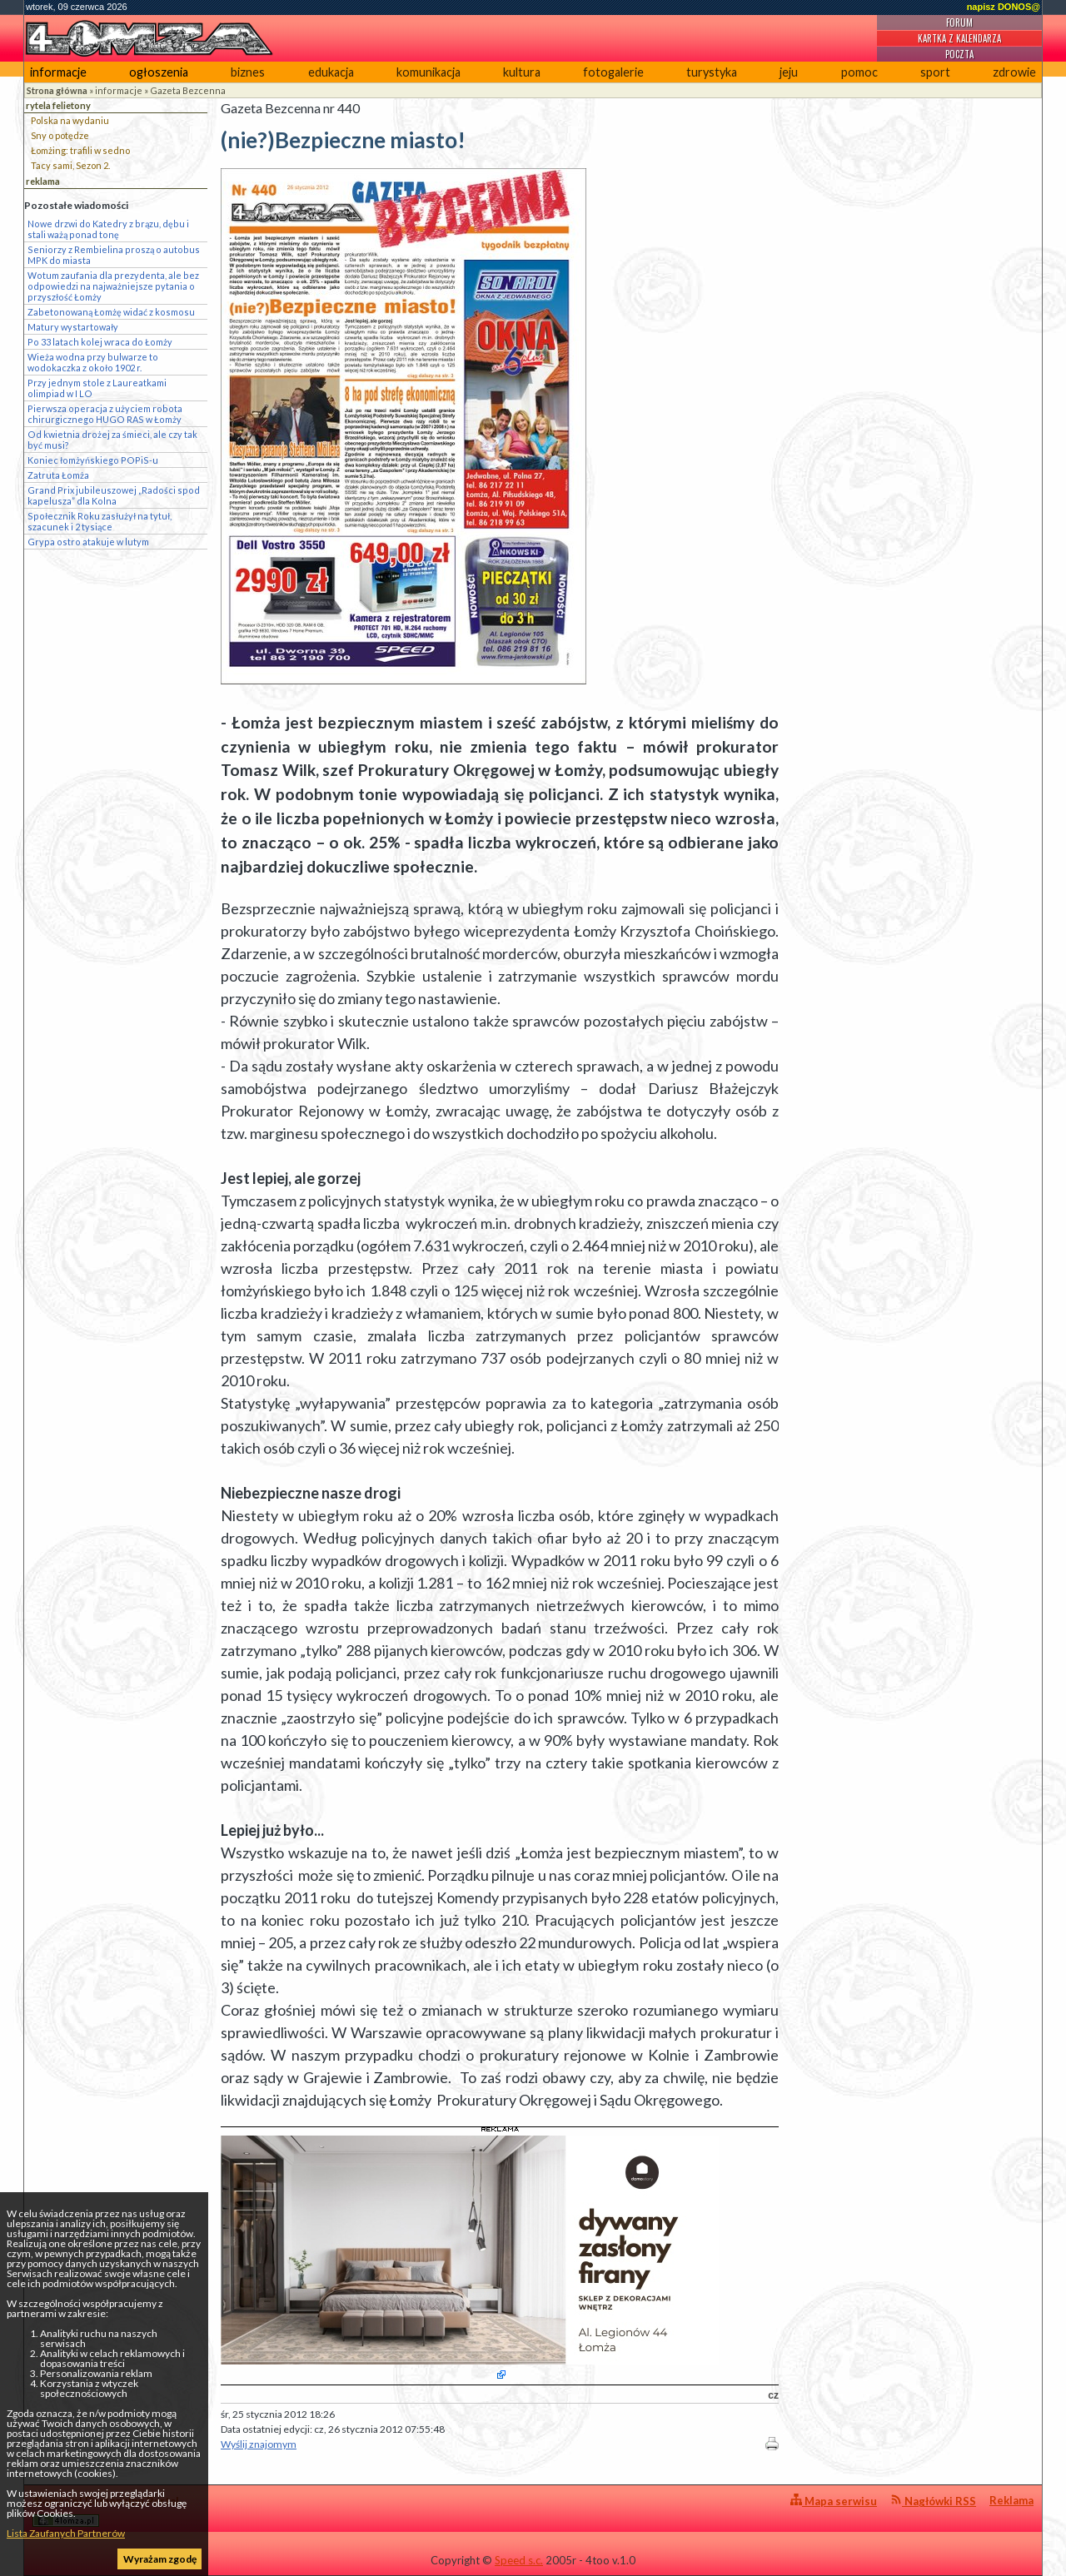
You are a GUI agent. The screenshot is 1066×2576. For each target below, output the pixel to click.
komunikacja (428, 72)
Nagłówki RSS (933, 2501)
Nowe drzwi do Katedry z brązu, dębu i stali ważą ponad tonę (108, 229)
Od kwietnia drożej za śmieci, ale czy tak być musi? (112, 439)
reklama (43, 181)
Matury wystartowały (72, 326)
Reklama (1011, 2500)
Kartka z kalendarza (959, 38)
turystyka (711, 72)
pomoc (859, 72)
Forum (959, 22)
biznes (248, 72)
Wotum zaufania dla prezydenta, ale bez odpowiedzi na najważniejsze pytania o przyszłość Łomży (113, 286)
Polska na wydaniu (70, 120)
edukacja (331, 72)
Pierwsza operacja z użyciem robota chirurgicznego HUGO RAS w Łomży (104, 414)
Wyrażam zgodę (160, 2559)
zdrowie (1014, 72)
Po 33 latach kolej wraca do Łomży (99, 341)
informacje (58, 72)
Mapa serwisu (833, 2501)
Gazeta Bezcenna (188, 90)
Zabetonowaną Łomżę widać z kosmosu (111, 311)
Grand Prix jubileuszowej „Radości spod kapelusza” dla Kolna (113, 495)
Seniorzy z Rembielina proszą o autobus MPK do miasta (113, 255)
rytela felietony (58, 105)
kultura (521, 72)
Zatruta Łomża (58, 475)
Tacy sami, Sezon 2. (70, 165)
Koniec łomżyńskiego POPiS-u (92, 460)
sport (935, 72)
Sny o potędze (60, 135)
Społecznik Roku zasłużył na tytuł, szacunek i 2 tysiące (99, 521)
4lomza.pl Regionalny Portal (105, 2510)
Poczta (959, 54)
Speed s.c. (519, 2560)
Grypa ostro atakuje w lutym (88, 541)
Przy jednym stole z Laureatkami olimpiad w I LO (97, 388)
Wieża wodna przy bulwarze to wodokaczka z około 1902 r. (92, 362)
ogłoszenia (158, 72)
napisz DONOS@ (1003, 7)
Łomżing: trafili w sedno (80, 150)
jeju (789, 72)
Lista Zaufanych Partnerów (66, 2533)
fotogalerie (613, 72)
